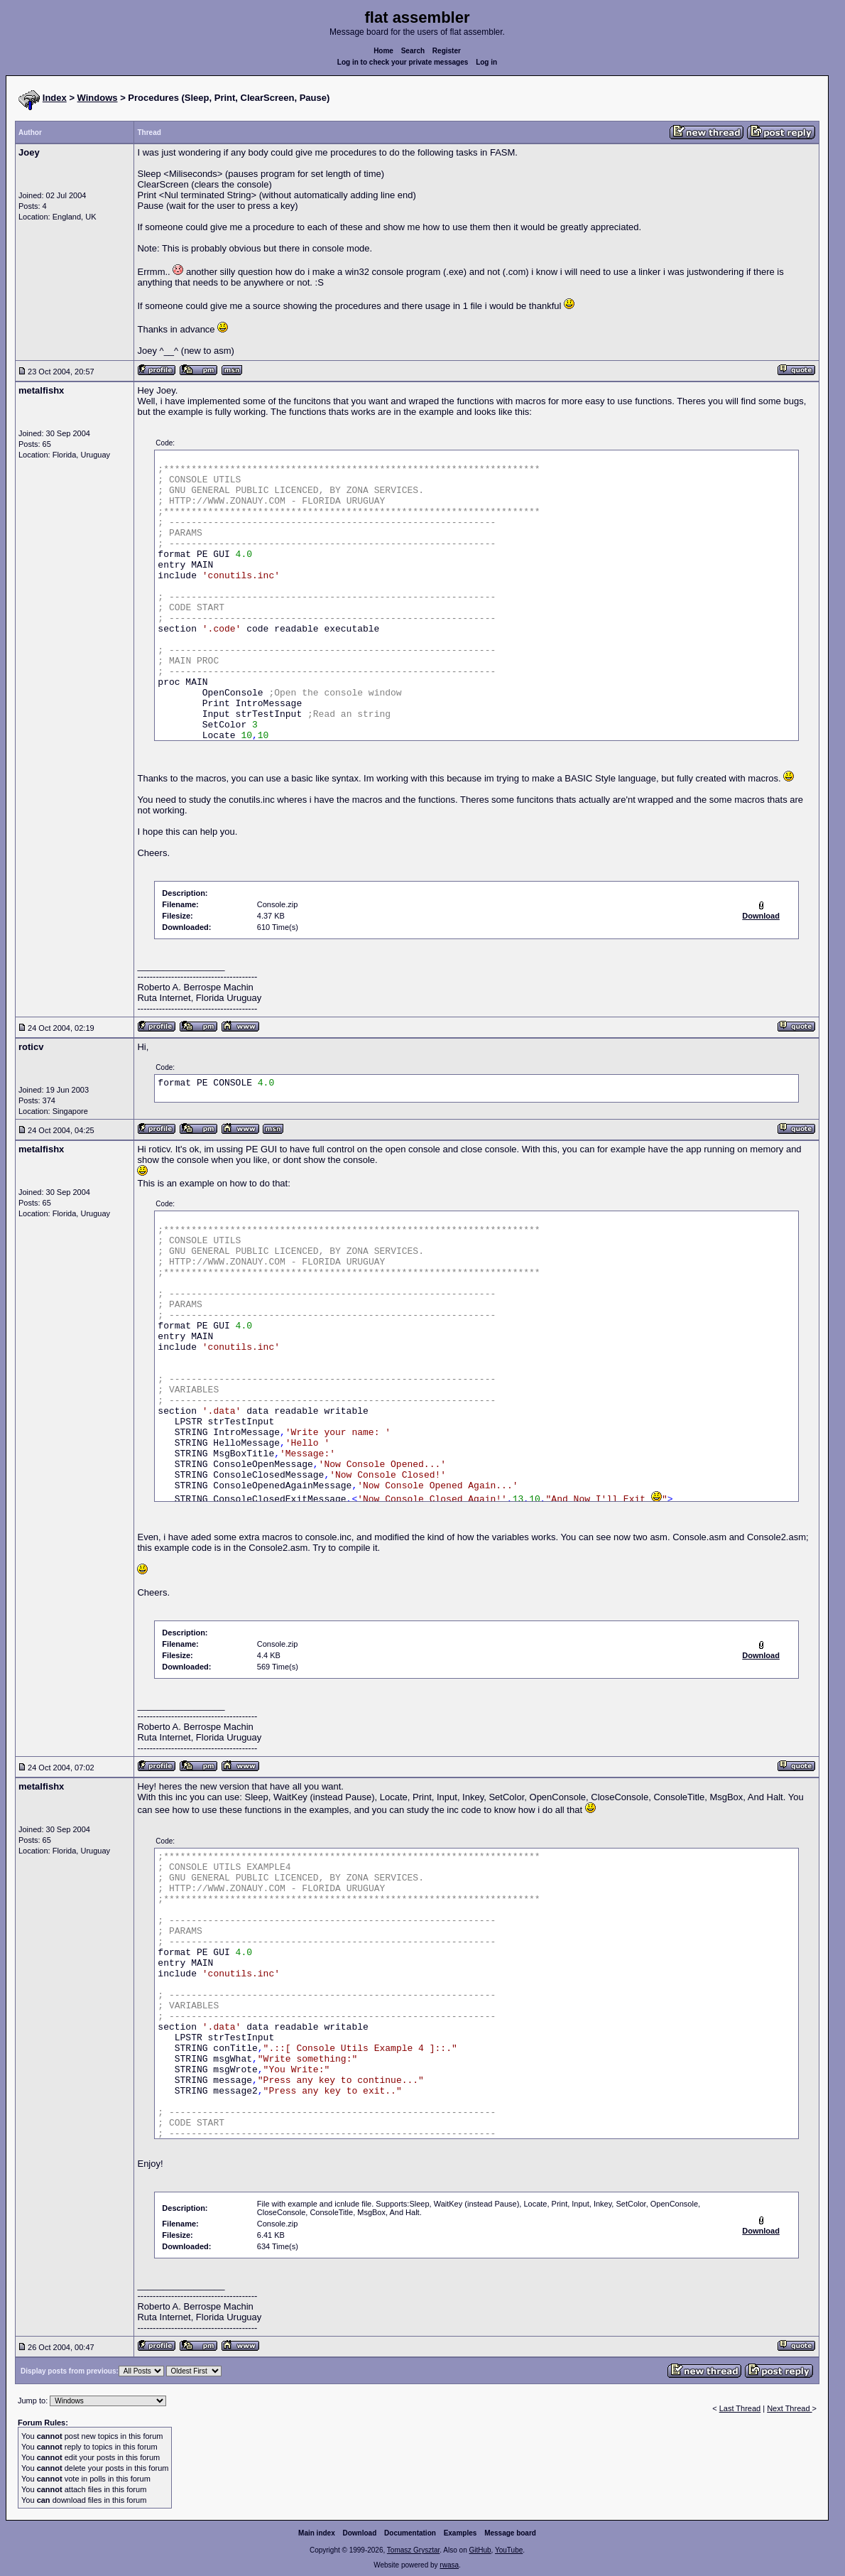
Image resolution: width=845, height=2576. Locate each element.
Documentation (410, 2533)
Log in (486, 62)
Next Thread (789, 2408)
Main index (316, 2533)
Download (360, 2533)
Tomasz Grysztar (413, 2550)
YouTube (509, 2550)
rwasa (449, 2565)
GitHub (480, 2550)
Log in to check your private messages (403, 62)
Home (383, 51)
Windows (97, 97)
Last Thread (740, 2408)
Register (446, 51)
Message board (510, 2533)
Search (413, 51)
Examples (460, 2533)
